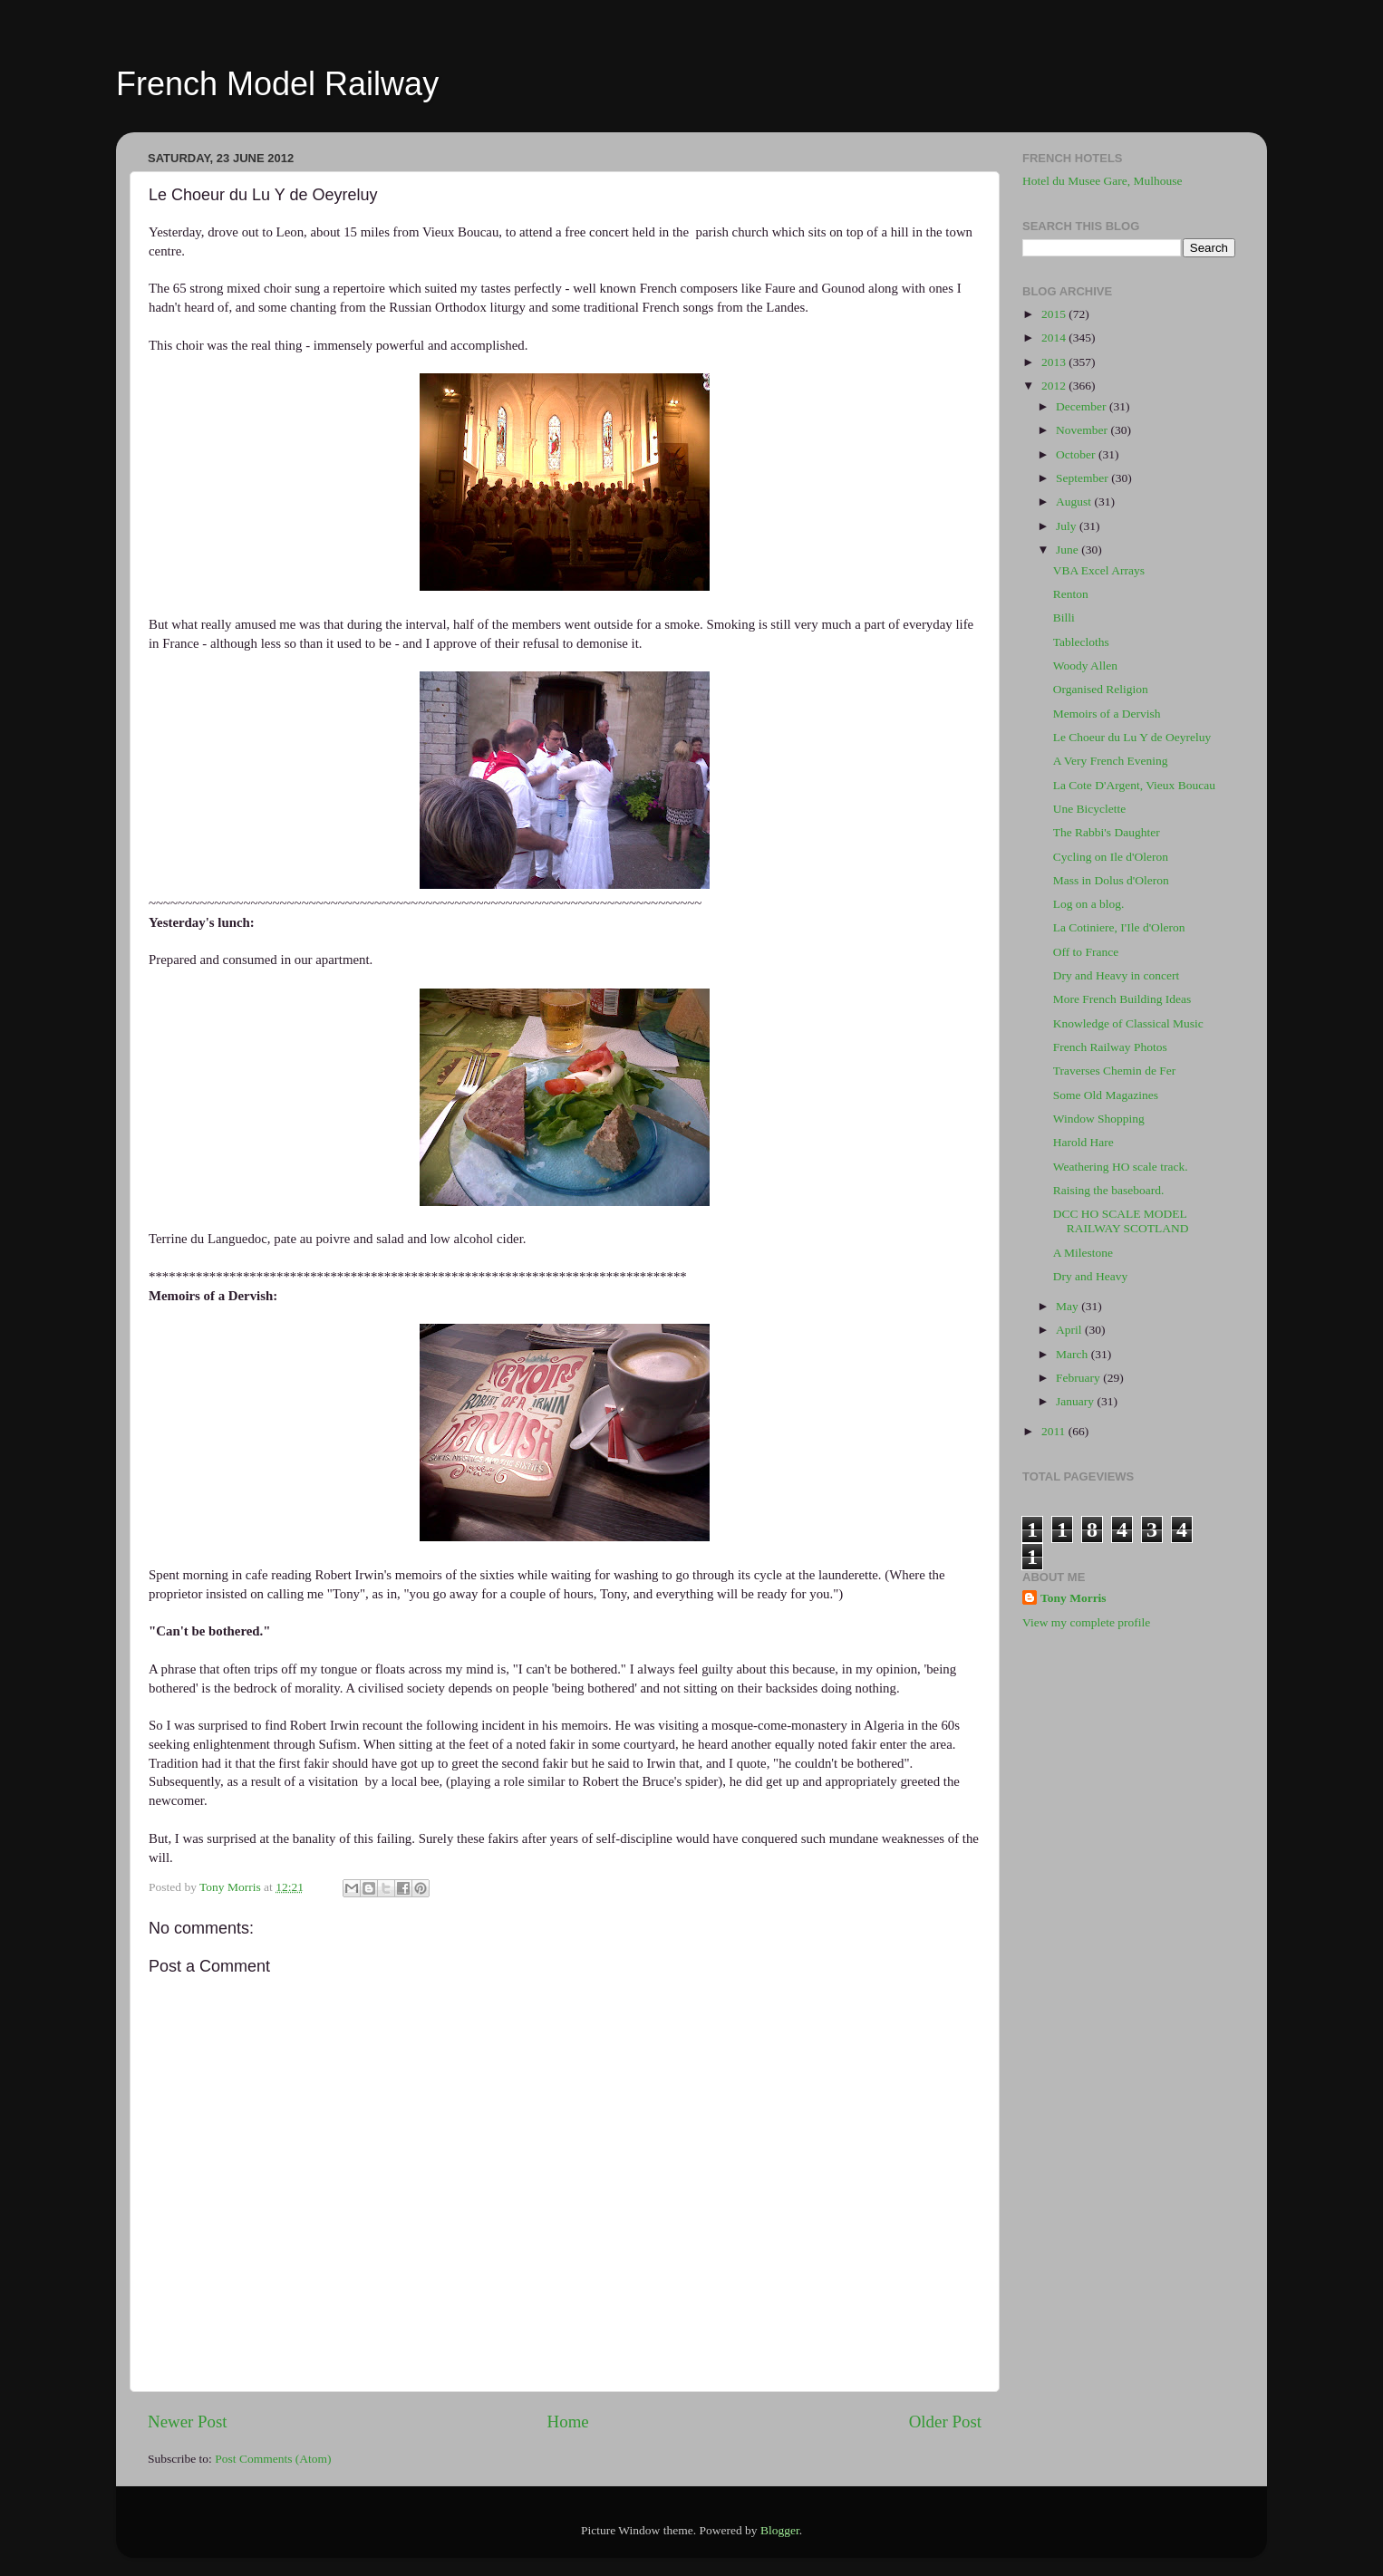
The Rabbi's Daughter (1106, 832)
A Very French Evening (1110, 760)
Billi (1064, 617)
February (1079, 1377)
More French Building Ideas (1122, 999)
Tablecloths (1081, 642)
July (1067, 526)
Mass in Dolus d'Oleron (1111, 880)
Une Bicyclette (1090, 808)
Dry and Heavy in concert (1116, 975)
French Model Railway (277, 83)
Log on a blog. (1089, 904)
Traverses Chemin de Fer (1114, 1070)
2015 (1055, 314)
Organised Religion (1100, 689)
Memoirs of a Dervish (1107, 713)
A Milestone (1083, 1252)
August (1075, 501)
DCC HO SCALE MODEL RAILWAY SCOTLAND (1121, 1221)
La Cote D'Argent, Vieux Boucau (1134, 785)
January (1076, 1401)
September (1083, 478)
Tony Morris (1073, 1598)
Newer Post (187, 2421)
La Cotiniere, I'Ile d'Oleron (1119, 927)
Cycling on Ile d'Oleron (1110, 856)
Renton (1070, 594)
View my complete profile (1086, 1622)
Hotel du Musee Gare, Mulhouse (1102, 181)
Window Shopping (1099, 1118)
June (1068, 549)
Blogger (779, 2530)
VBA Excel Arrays (1099, 570)
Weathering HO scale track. (1120, 1166)
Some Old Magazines (1105, 1095)
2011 (1055, 1431)
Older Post (945, 2421)
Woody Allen (1085, 665)
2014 (1055, 337)
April (1070, 1329)
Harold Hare (1083, 1142)
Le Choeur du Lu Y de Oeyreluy (1132, 737)
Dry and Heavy (1090, 1276)
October (1077, 454)
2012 (1055, 385)
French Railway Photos (1110, 1047)
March (1073, 1354)
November (1083, 430)
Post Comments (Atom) (273, 2458)
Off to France (1085, 952)
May (1068, 1306)
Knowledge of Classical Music (1128, 1023)
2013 (1055, 362)
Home (568, 2421)
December (1082, 406)
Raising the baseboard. (1109, 1190)
